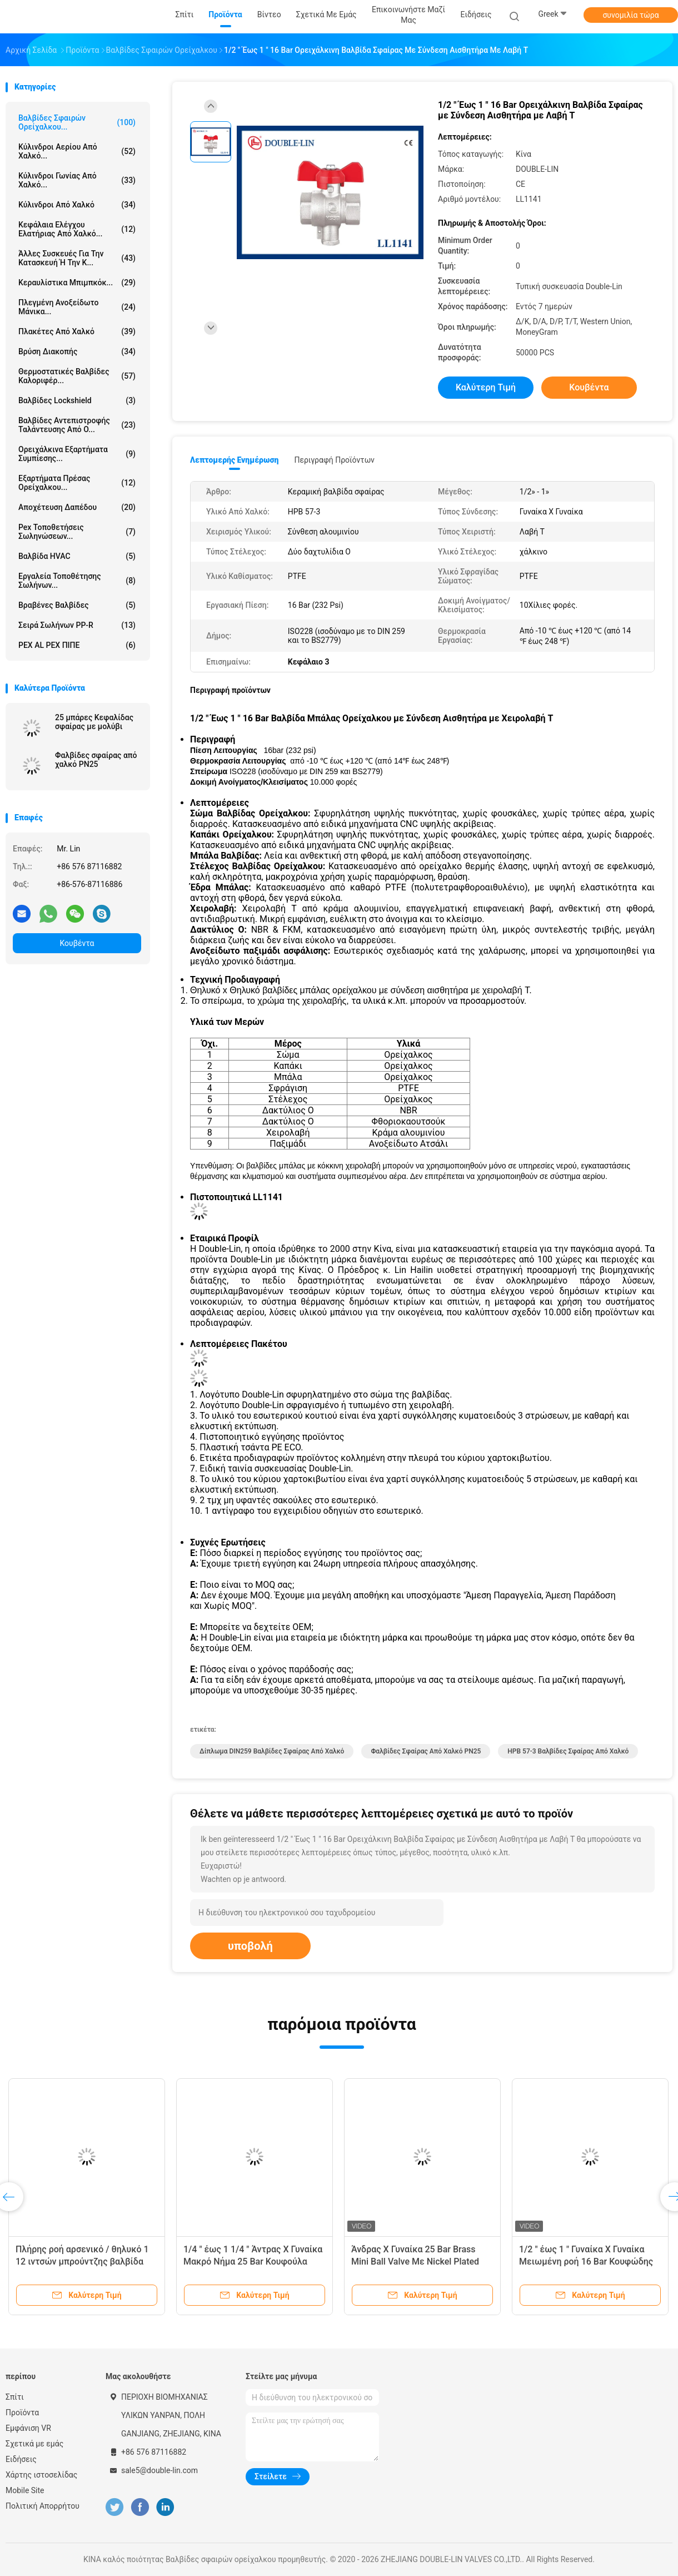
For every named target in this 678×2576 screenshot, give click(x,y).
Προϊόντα (22, 2412)
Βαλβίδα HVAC (77, 556)
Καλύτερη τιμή (486, 387)
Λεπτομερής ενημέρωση (234, 459)
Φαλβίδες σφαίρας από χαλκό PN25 (96, 760)
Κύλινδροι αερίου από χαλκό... (77, 151)
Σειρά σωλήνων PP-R (77, 625)
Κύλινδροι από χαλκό (77, 204)
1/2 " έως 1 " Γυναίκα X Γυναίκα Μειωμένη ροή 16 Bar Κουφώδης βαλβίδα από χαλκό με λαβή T (586, 2261)
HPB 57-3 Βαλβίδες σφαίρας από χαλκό (568, 1751)
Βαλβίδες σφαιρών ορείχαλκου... (77, 122)
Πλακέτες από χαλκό (77, 331)
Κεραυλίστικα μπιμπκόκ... (77, 282)
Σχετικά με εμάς (34, 2443)
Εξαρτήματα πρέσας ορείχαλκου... (77, 483)
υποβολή (250, 1946)
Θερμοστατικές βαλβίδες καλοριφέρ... (77, 376)
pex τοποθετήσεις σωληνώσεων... (77, 532)
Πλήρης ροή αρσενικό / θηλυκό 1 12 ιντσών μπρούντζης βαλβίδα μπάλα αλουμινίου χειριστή (82, 2261)
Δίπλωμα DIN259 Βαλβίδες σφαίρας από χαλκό (272, 1751)
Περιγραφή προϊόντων (334, 459)
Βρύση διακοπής (77, 351)
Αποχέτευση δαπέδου (77, 507)
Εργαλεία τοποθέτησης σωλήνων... (77, 580)
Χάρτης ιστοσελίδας (41, 2474)
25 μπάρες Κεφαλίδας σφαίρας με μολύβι (94, 722)
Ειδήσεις (21, 2459)
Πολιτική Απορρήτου (42, 2505)
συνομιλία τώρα (630, 15)
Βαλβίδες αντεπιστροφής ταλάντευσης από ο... (77, 425)
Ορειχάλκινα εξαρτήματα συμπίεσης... (77, 454)
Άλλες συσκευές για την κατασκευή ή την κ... (77, 258)
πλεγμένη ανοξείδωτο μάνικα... (77, 307)
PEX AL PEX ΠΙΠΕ (77, 645)
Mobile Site (25, 2490)
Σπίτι (15, 2396)
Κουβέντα (77, 943)
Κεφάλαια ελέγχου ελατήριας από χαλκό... (77, 229)
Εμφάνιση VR (28, 2428)
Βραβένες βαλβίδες (77, 605)
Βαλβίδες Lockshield (77, 400)
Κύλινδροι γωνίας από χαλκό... (77, 180)
